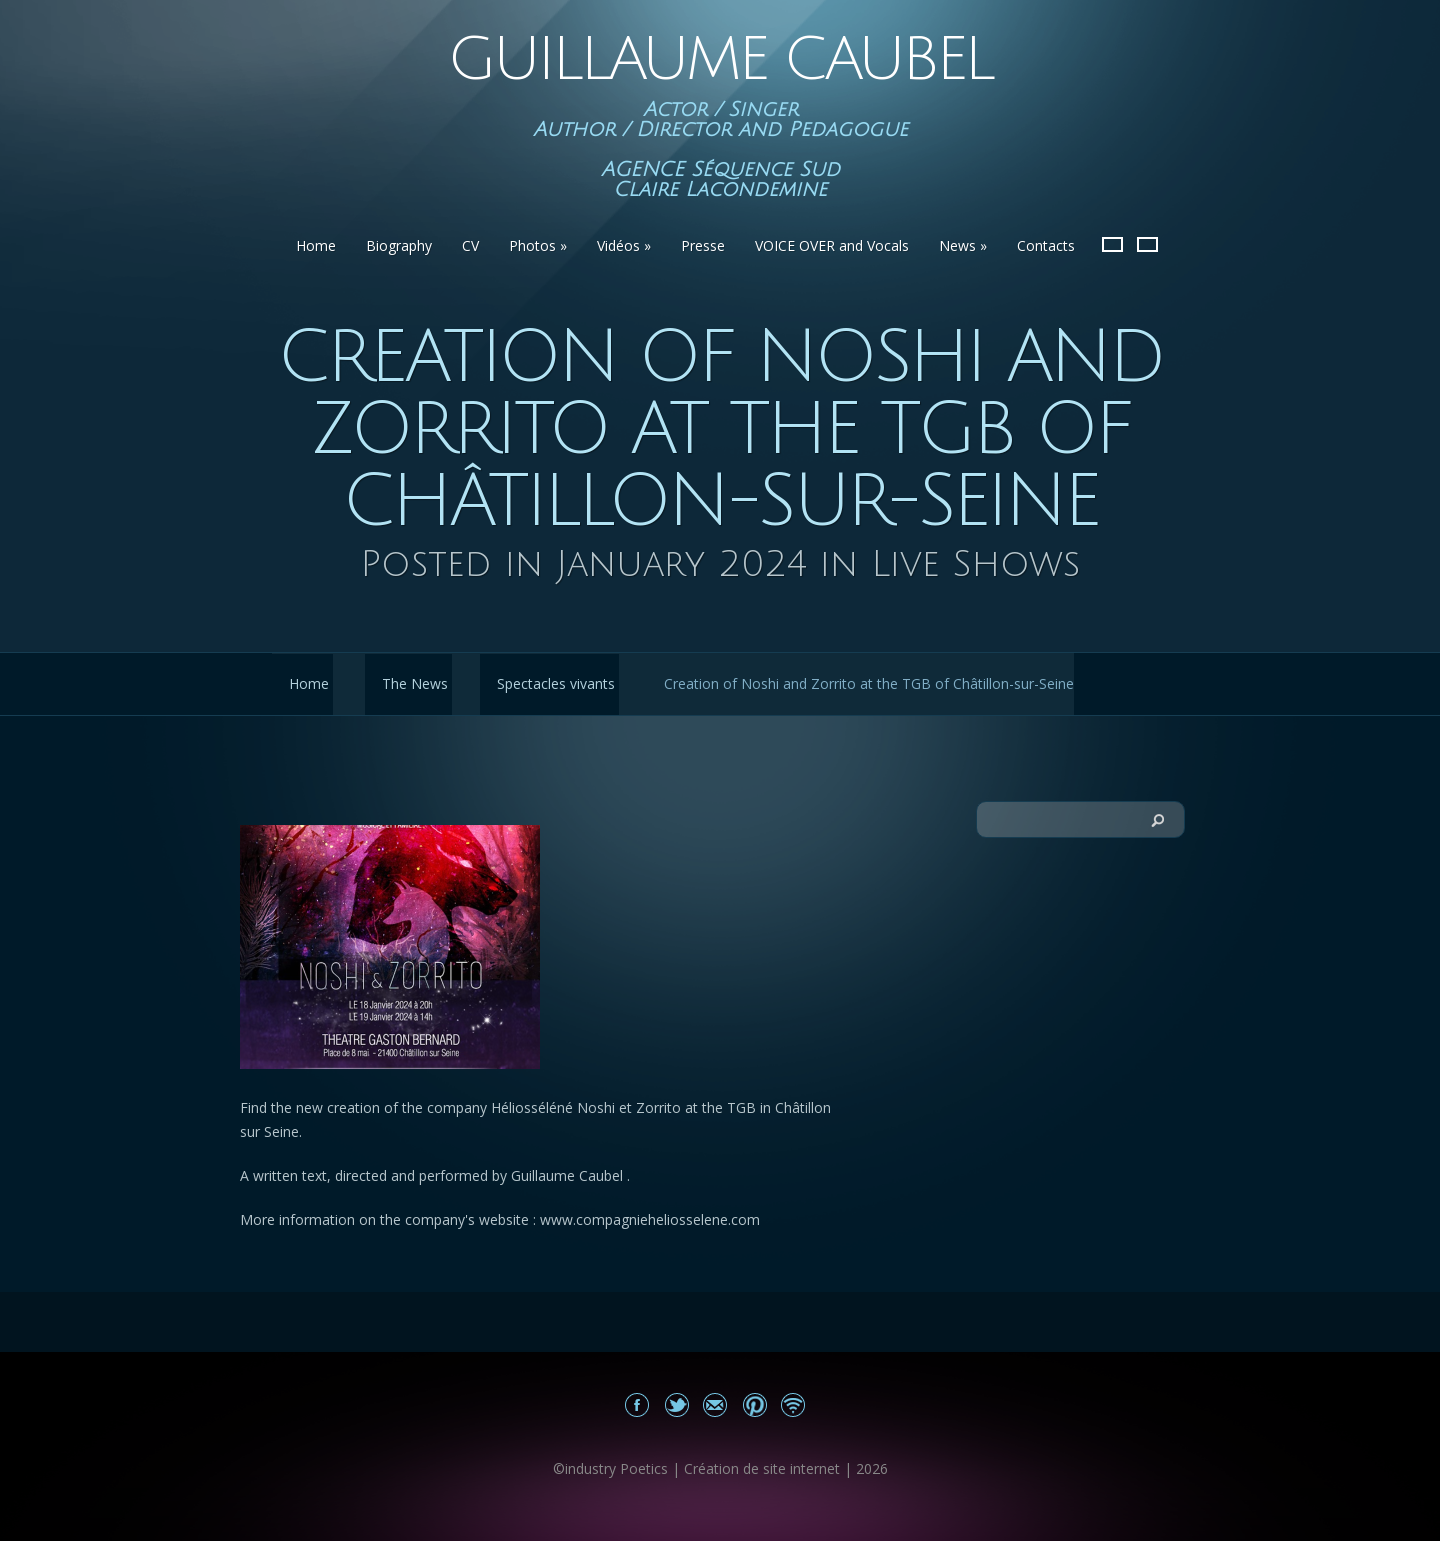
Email (715, 1404)
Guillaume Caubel (720, 60)
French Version (1112, 244)
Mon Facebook (637, 1404)
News (963, 245)
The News (415, 683)
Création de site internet (762, 1468)
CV (470, 245)
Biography (399, 245)
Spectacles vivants (556, 683)
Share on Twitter (676, 1404)
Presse (703, 245)
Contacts (1046, 245)
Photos (538, 245)
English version (1147, 244)
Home (316, 245)
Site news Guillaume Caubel (793, 1404)
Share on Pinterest (754, 1404)
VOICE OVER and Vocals (832, 245)
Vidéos (624, 245)
